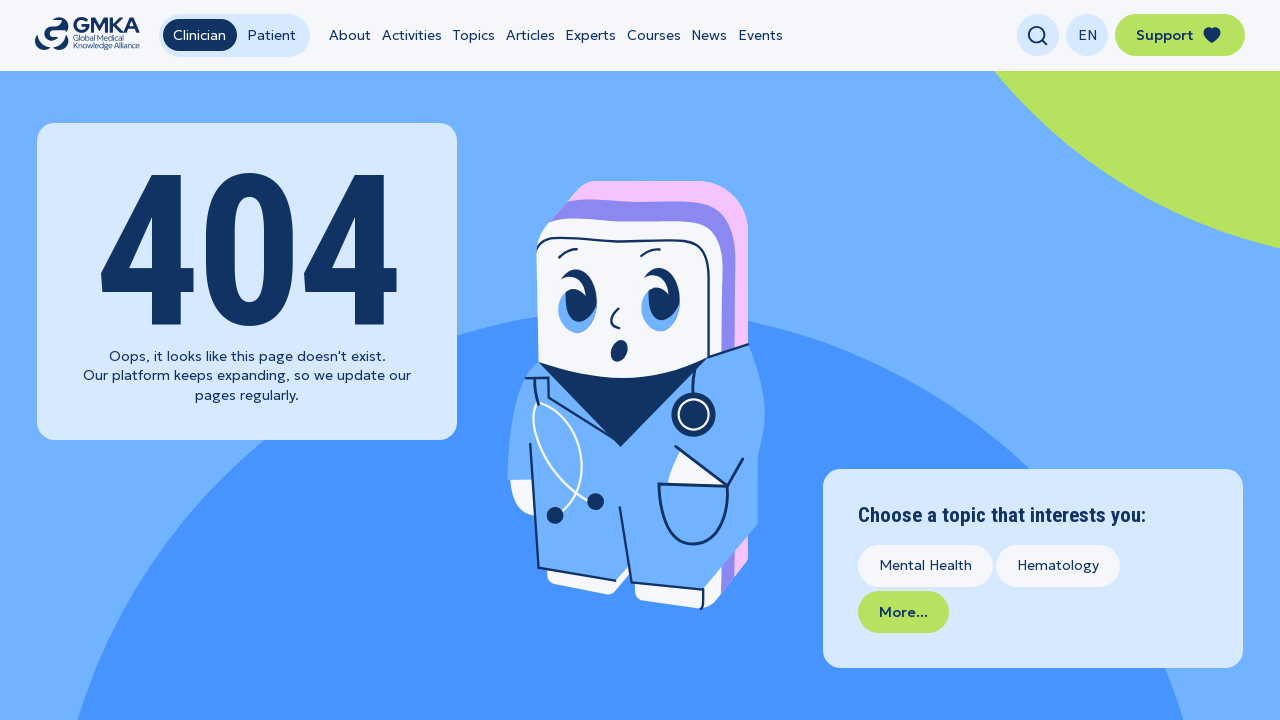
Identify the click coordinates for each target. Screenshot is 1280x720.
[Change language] (1087, 35)
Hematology (1058, 565)
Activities (412, 35)
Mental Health (925, 565)
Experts (590, 35)
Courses (654, 35)
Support (1180, 35)
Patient (271, 35)
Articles (530, 35)
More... (903, 612)
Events (760, 35)
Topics (473, 35)
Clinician (199, 35)
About (350, 35)
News (709, 35)
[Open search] (1038, 35)
